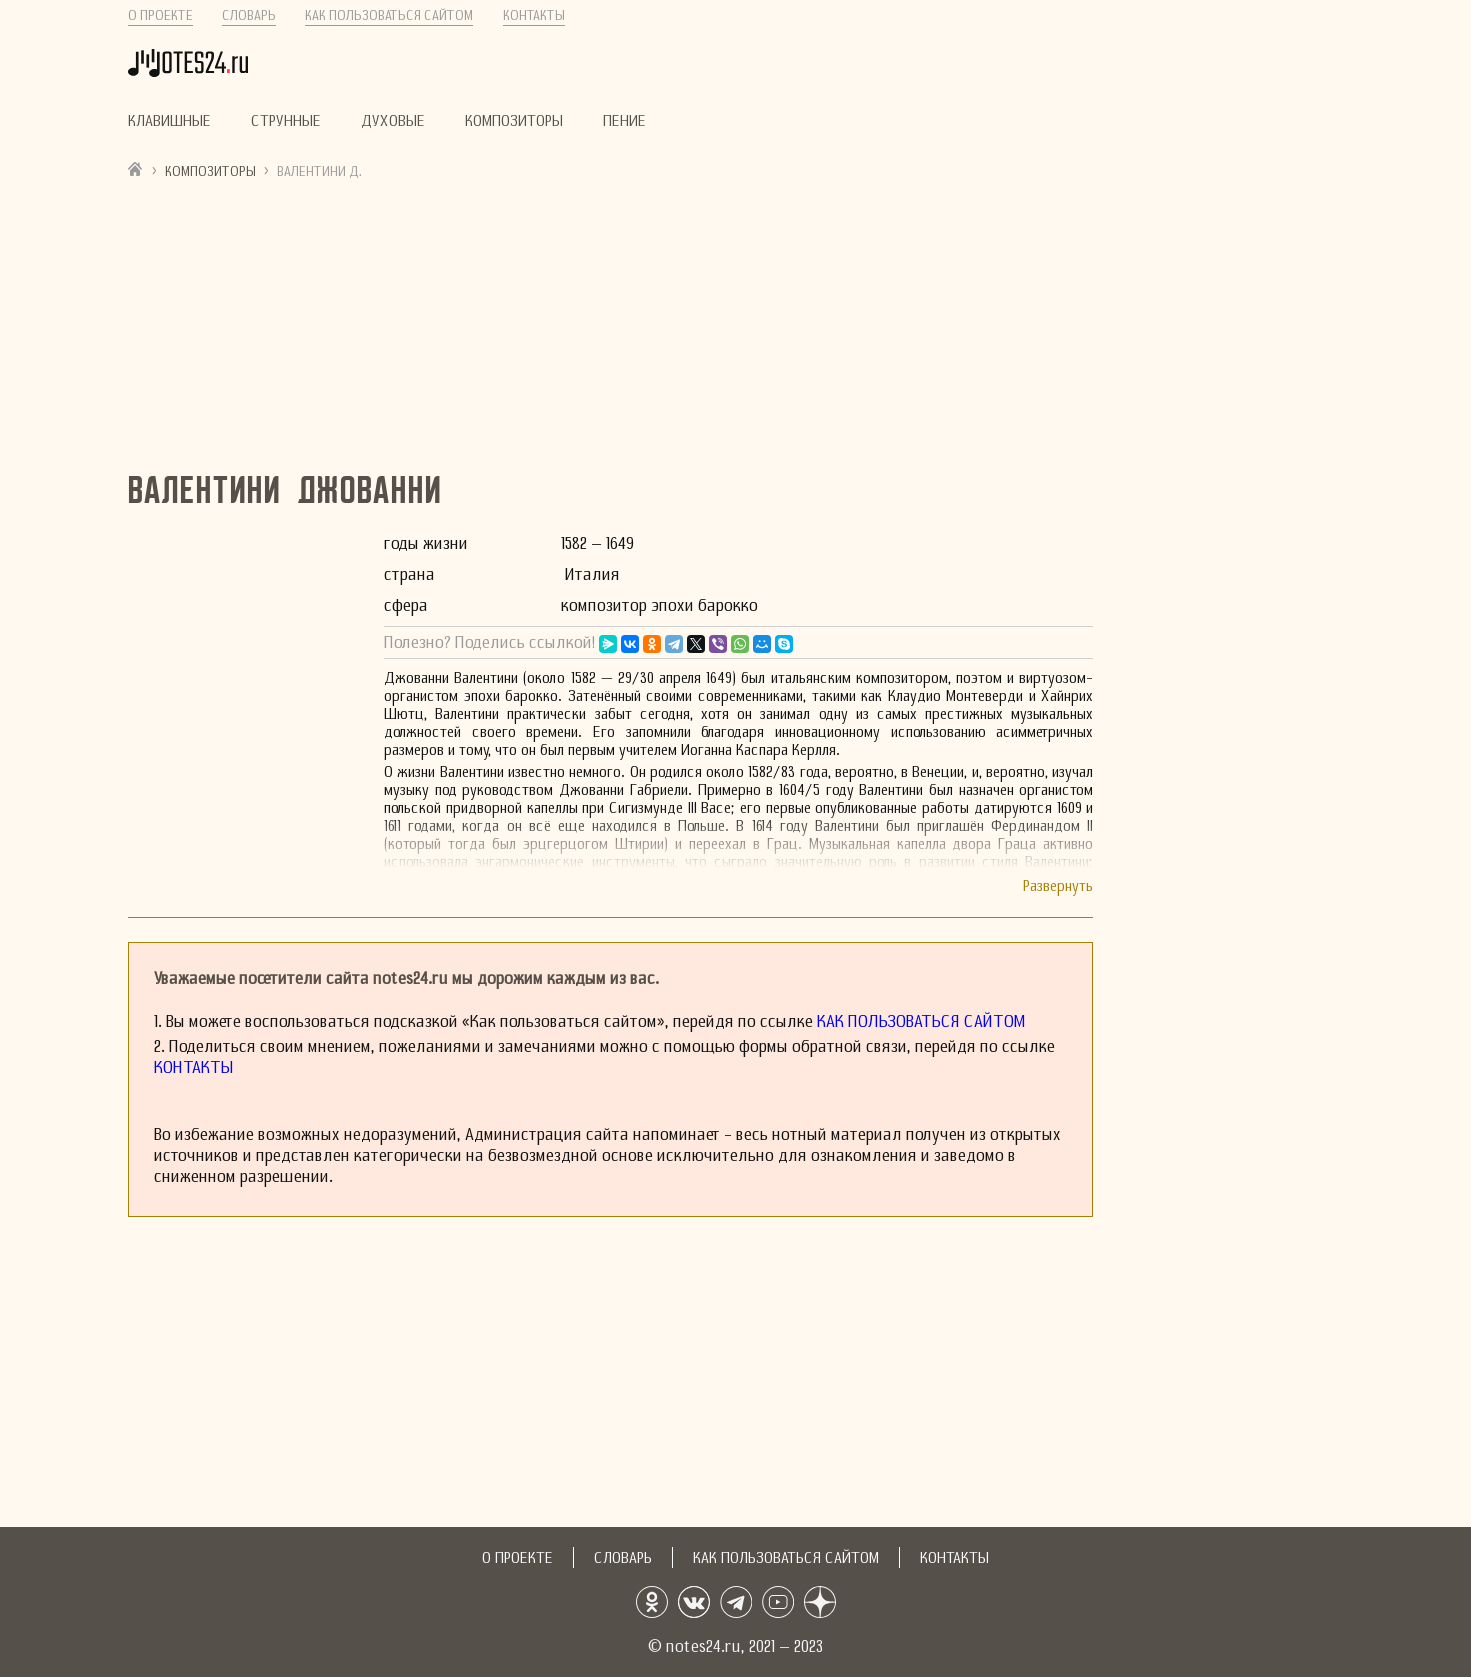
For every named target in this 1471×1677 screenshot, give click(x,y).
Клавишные (169, 121)
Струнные (286, 121)
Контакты (534, 15)
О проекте (160, 15)
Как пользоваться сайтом (389, 15)
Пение (624, 121)
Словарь (249, 15)
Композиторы (514, 121)
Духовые (393, 121)
